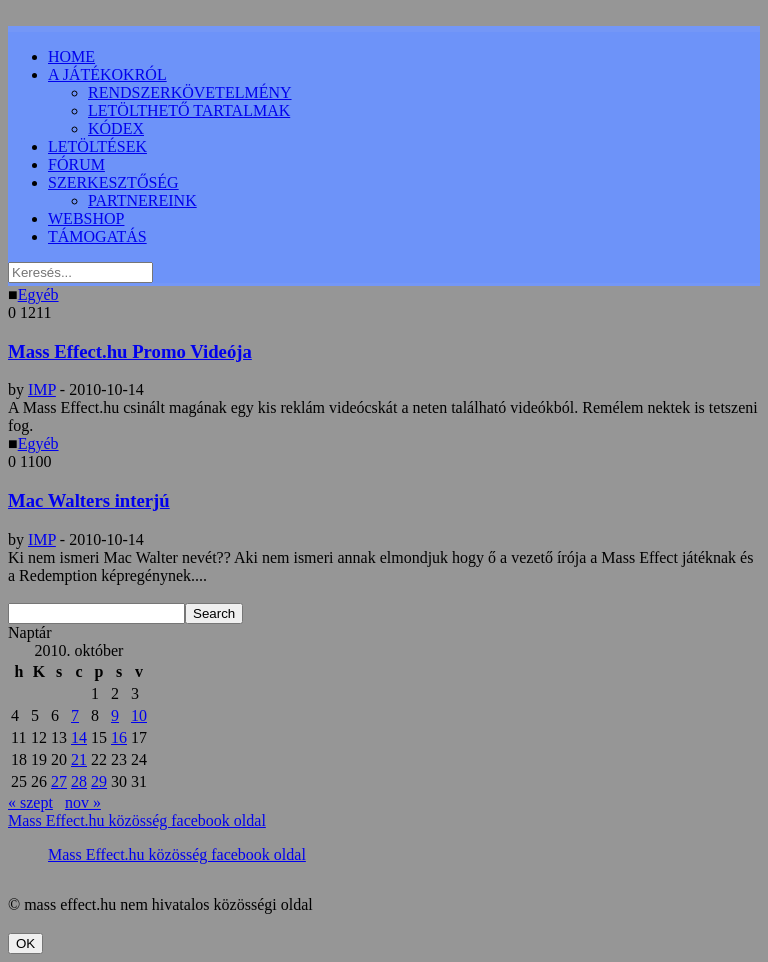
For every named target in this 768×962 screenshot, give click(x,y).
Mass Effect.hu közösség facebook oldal (137, 820)
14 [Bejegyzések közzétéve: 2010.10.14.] (79, 737)
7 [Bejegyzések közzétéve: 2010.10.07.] (75, 715)
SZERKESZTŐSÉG (113, 182)
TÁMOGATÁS (97, 236)
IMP (42, 389)
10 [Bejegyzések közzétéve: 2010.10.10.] (139, 715)
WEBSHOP (86, 218)
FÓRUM (76, 164)
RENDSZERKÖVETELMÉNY (190, 92)
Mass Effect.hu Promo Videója (130, 351)
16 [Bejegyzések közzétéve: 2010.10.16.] (119, 737)
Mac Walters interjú (89, 500)
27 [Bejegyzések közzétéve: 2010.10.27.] (59, 781)
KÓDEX (116, 128)
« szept (30, 802)
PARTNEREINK (142, 200)
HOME (71, 56)
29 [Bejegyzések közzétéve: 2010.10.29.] (99, 781)
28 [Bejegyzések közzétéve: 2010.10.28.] (79, 781)
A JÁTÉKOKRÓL (107, 74)
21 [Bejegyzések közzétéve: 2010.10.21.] (79, 759)
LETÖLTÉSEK (97, 146)
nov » (83, 802)
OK (25, 943)
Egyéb (38, 294)
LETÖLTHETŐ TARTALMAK (189, 110)
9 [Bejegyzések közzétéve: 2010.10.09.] (115, 715)
